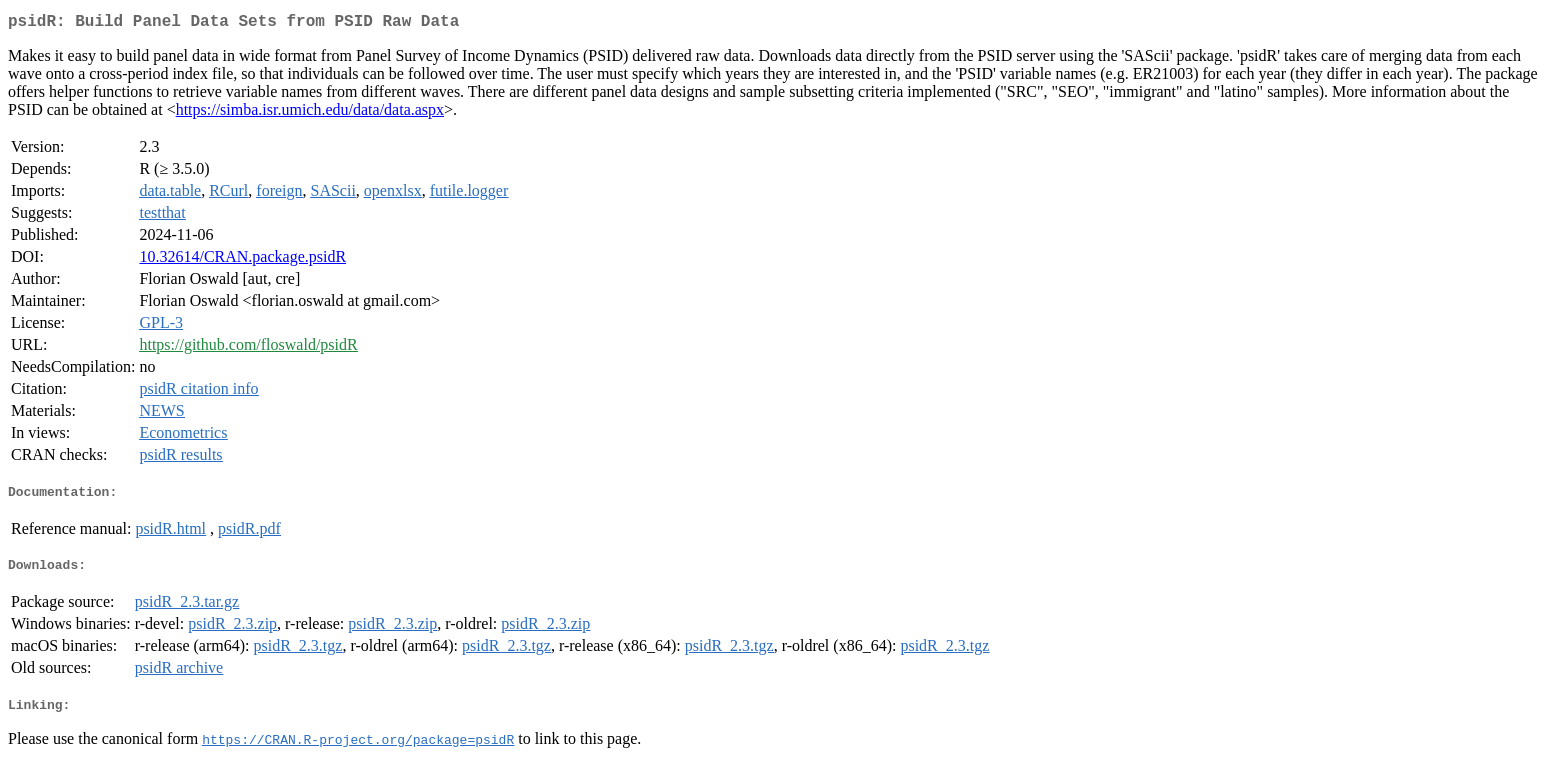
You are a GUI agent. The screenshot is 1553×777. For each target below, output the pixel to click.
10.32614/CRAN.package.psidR (242, 260)
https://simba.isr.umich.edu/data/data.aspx (310, 113)
